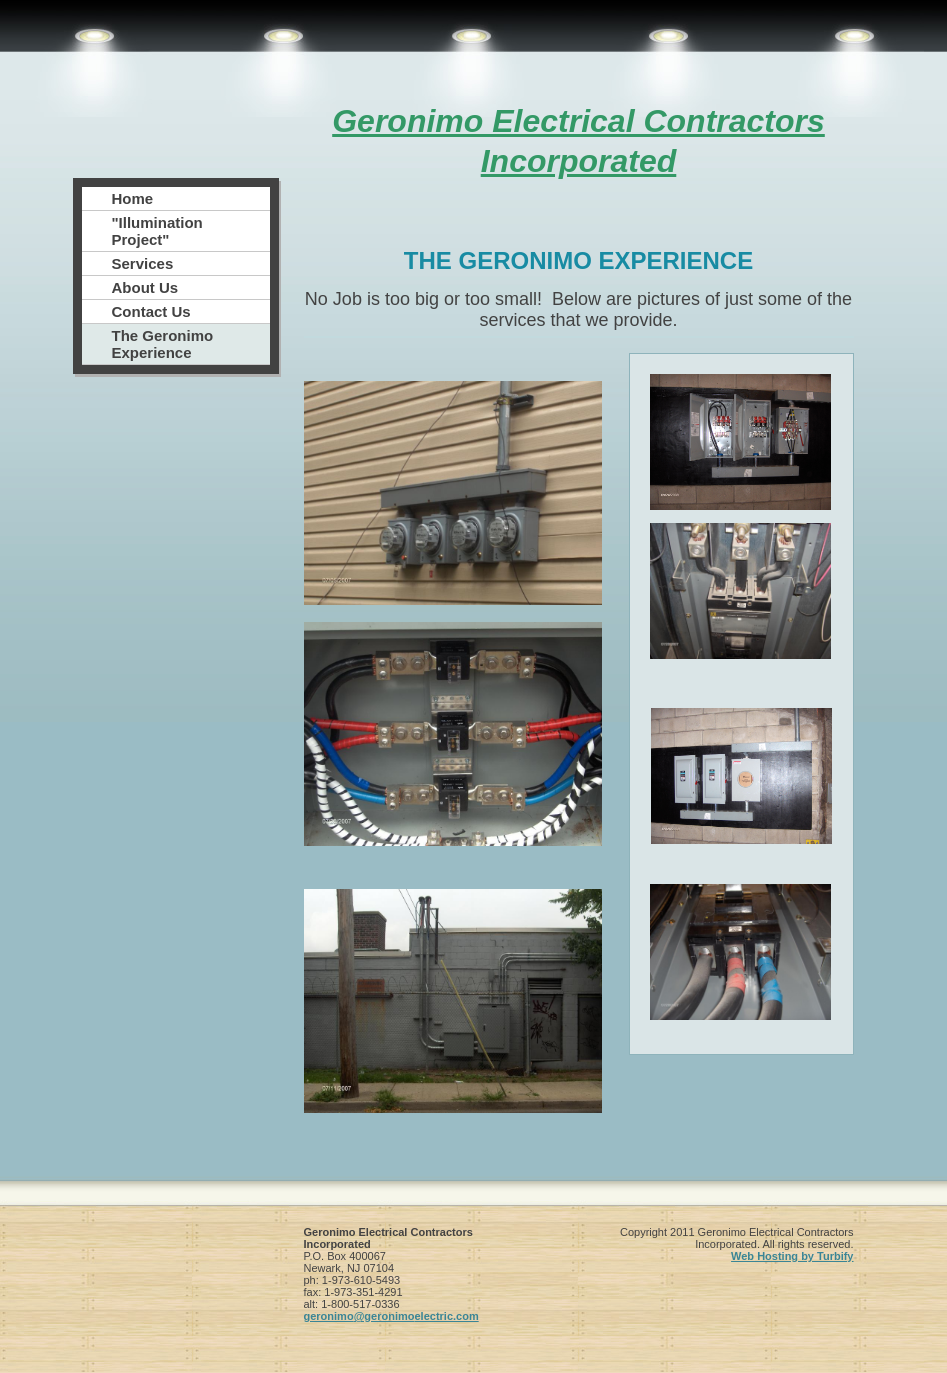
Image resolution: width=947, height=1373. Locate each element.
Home (133, 198)
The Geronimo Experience (163, 344)
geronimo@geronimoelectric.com (391, 1316)
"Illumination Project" (157, 231)
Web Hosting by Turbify (792, 1256)
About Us (145, 287)
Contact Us (151, 311)
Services (143, 263)
